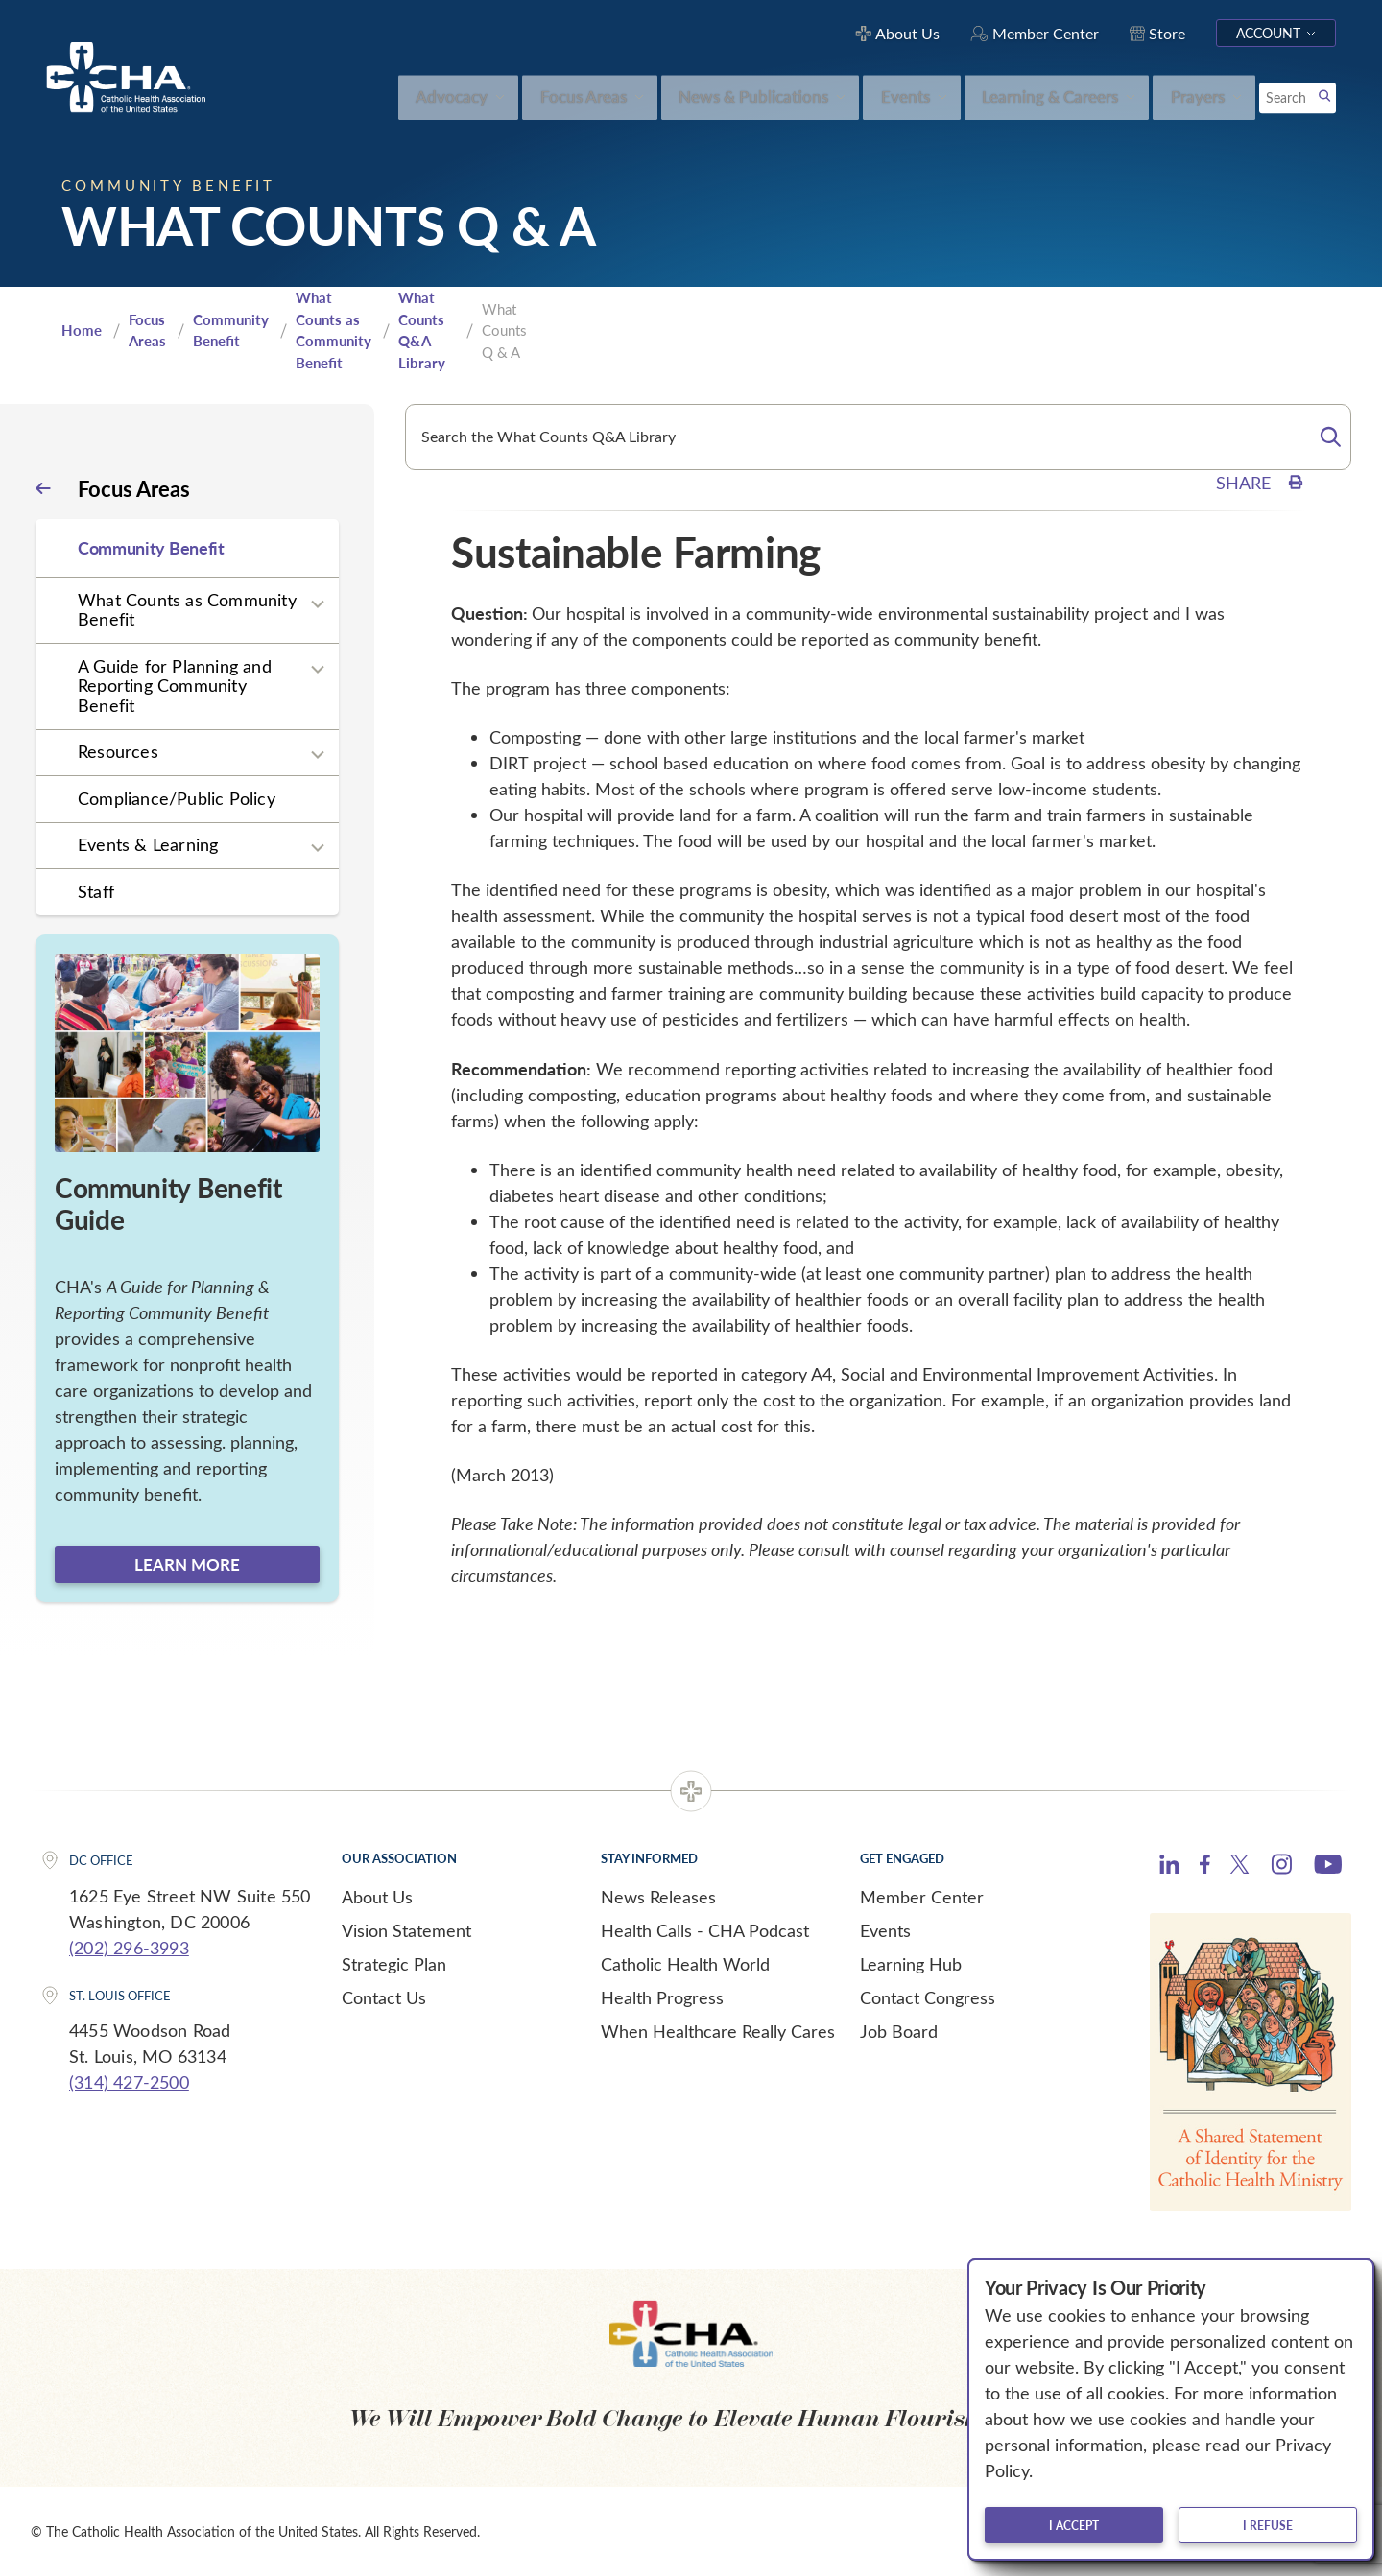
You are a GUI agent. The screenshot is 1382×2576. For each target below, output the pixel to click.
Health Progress (662, 1997)
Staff (96, 891)
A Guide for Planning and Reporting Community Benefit (175, 685)
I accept (1074, 2525)
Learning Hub (911, 1963)
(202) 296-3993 (129, 1947)
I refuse (1268, 2525)
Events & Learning (148, 844)
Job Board (899, 2031)
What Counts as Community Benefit (333, 330)
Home (81, 330)
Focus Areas (147, 330)
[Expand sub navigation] (317, 603)
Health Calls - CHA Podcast (705, 1930)
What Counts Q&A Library (421, 330)
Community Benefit (231, 330)
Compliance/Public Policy (176, 798)
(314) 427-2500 (129, 2081)
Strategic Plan (394, 1963)
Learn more (187, 1563)
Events (885, 1930)
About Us (377, 1896)
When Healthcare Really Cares (718, 2031)
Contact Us (384, 1997)
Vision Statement (406, 1930)
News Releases (658, 1896)
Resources (118, 751)
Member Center (922, 1896)
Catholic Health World (685, 1963)
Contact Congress (927, 1997)
